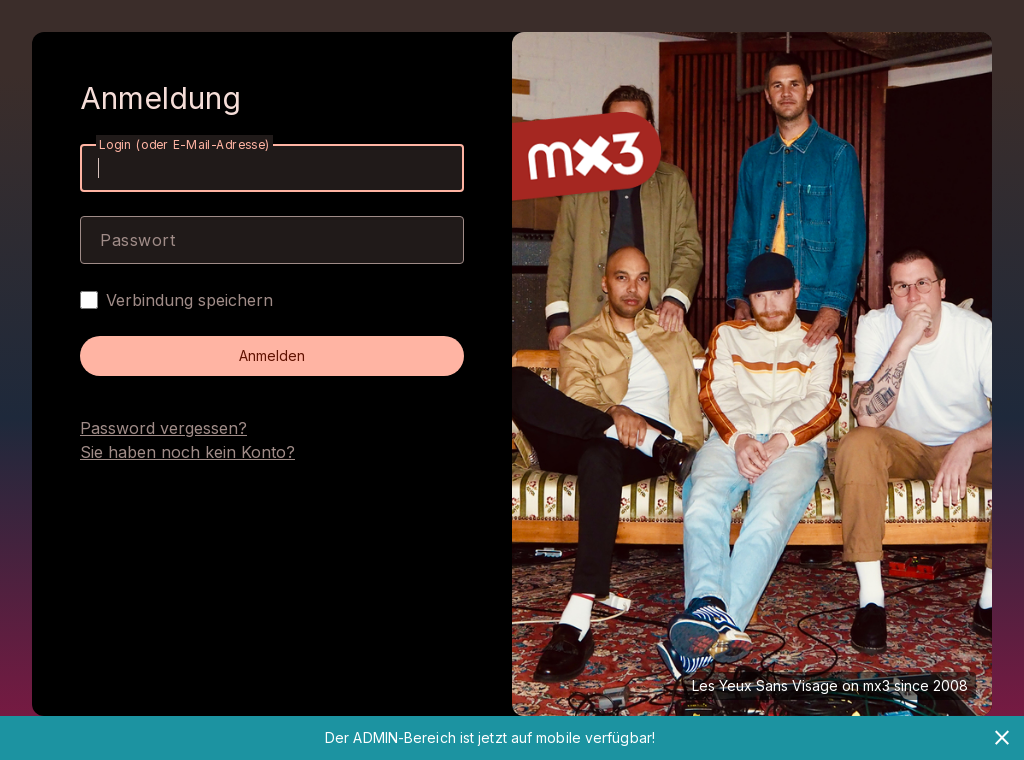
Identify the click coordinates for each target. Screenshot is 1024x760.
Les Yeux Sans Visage (765, 685)
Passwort (137, 240)
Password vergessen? (163, 428)
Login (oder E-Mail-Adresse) (184, 144)
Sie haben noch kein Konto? (187, 452)
